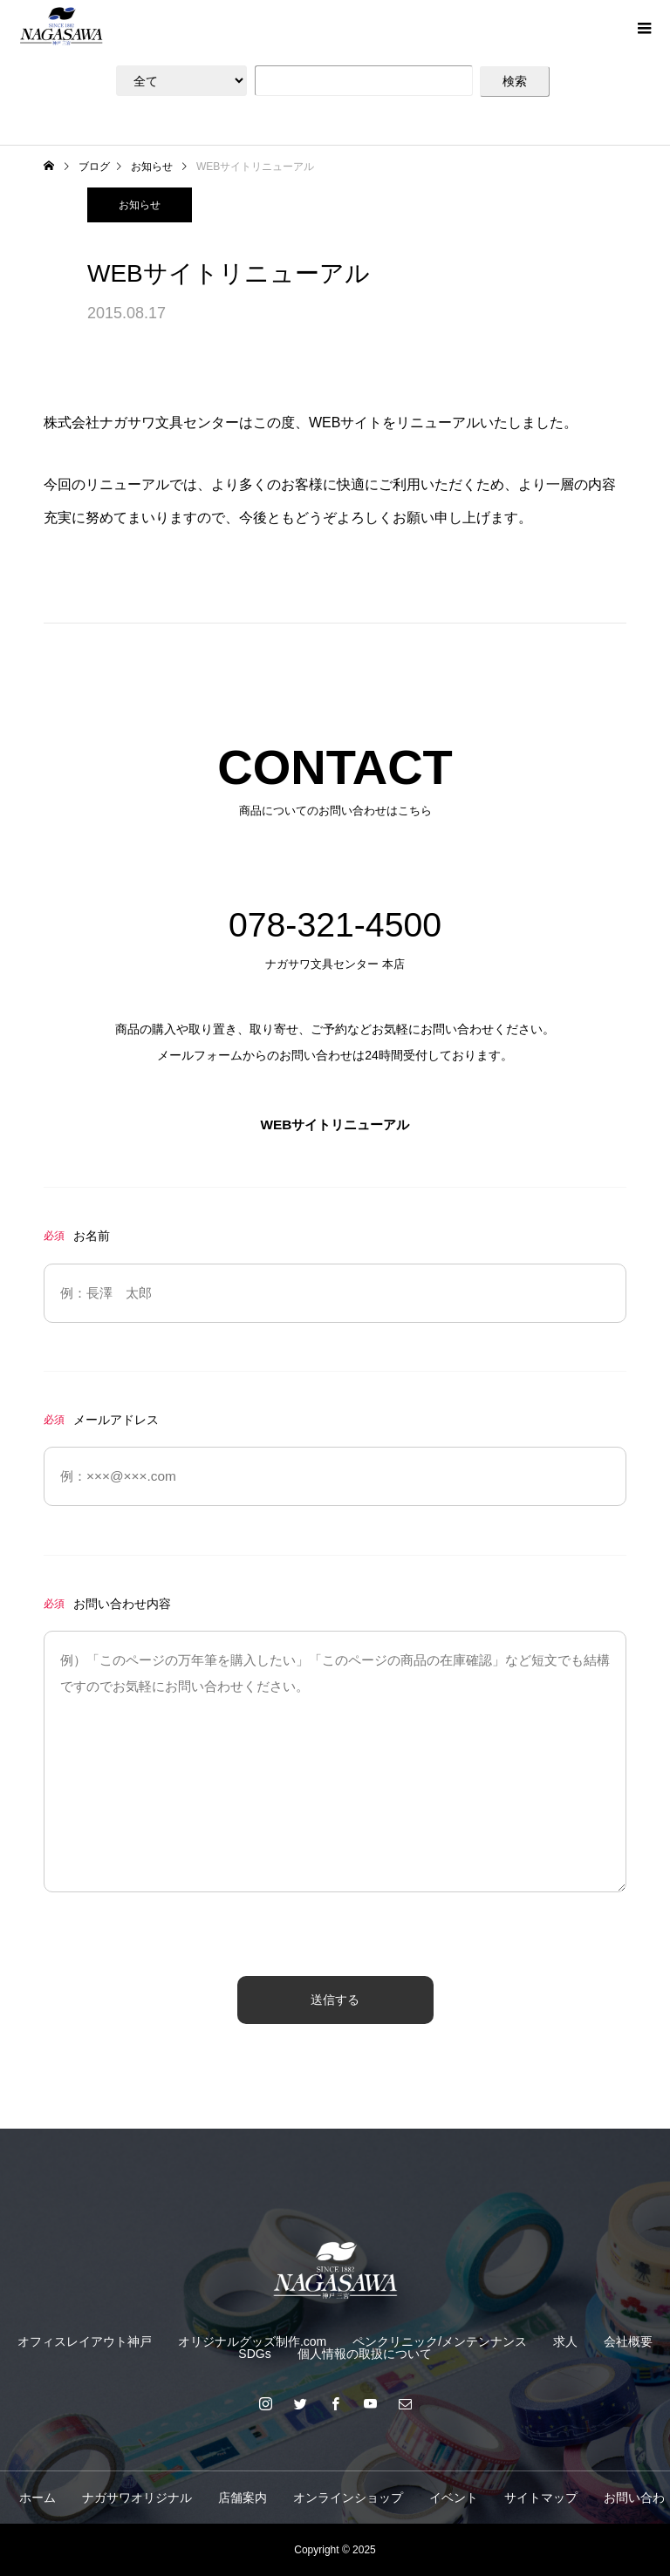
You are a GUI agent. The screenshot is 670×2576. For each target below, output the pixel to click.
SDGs (254, 2354)
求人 (565, 2341)
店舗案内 (242, 2497)
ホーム (37, 2497)
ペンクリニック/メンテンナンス (439, 2341)
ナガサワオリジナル (137, 2497)
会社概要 (628, 2341)
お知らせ (140, 205)
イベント (453, 2497)
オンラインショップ (348, 2497)
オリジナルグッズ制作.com (252, 2341)
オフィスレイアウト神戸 (84, 2341)
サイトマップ (541, 2497)
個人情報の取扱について (364, 2354)
